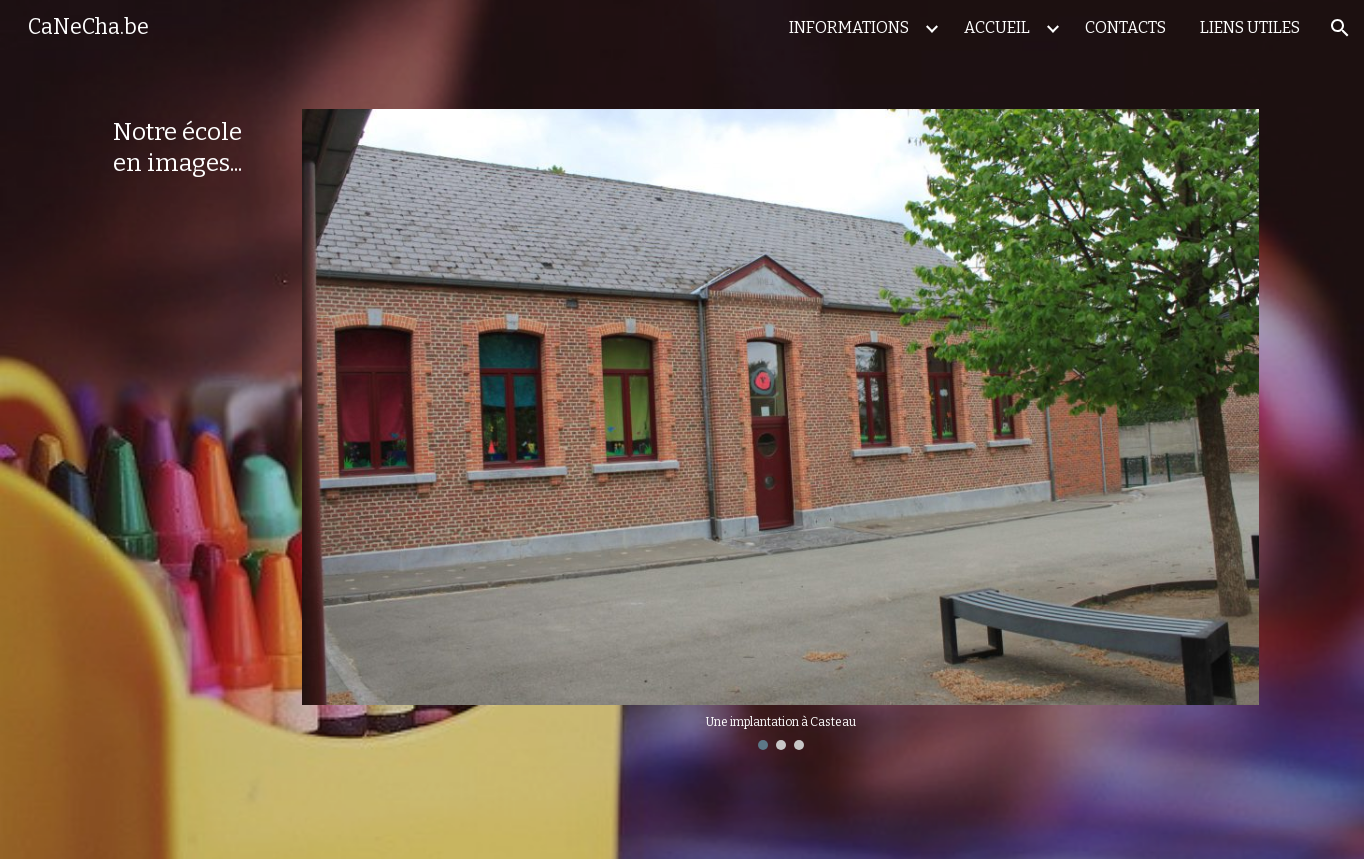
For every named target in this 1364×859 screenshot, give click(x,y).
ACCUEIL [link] (997, 27)
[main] (189, 148)
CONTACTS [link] (1125, 27)
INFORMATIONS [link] (849, 27)
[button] (1340, 28)
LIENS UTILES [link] (1250, 27)
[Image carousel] (780, 429)
